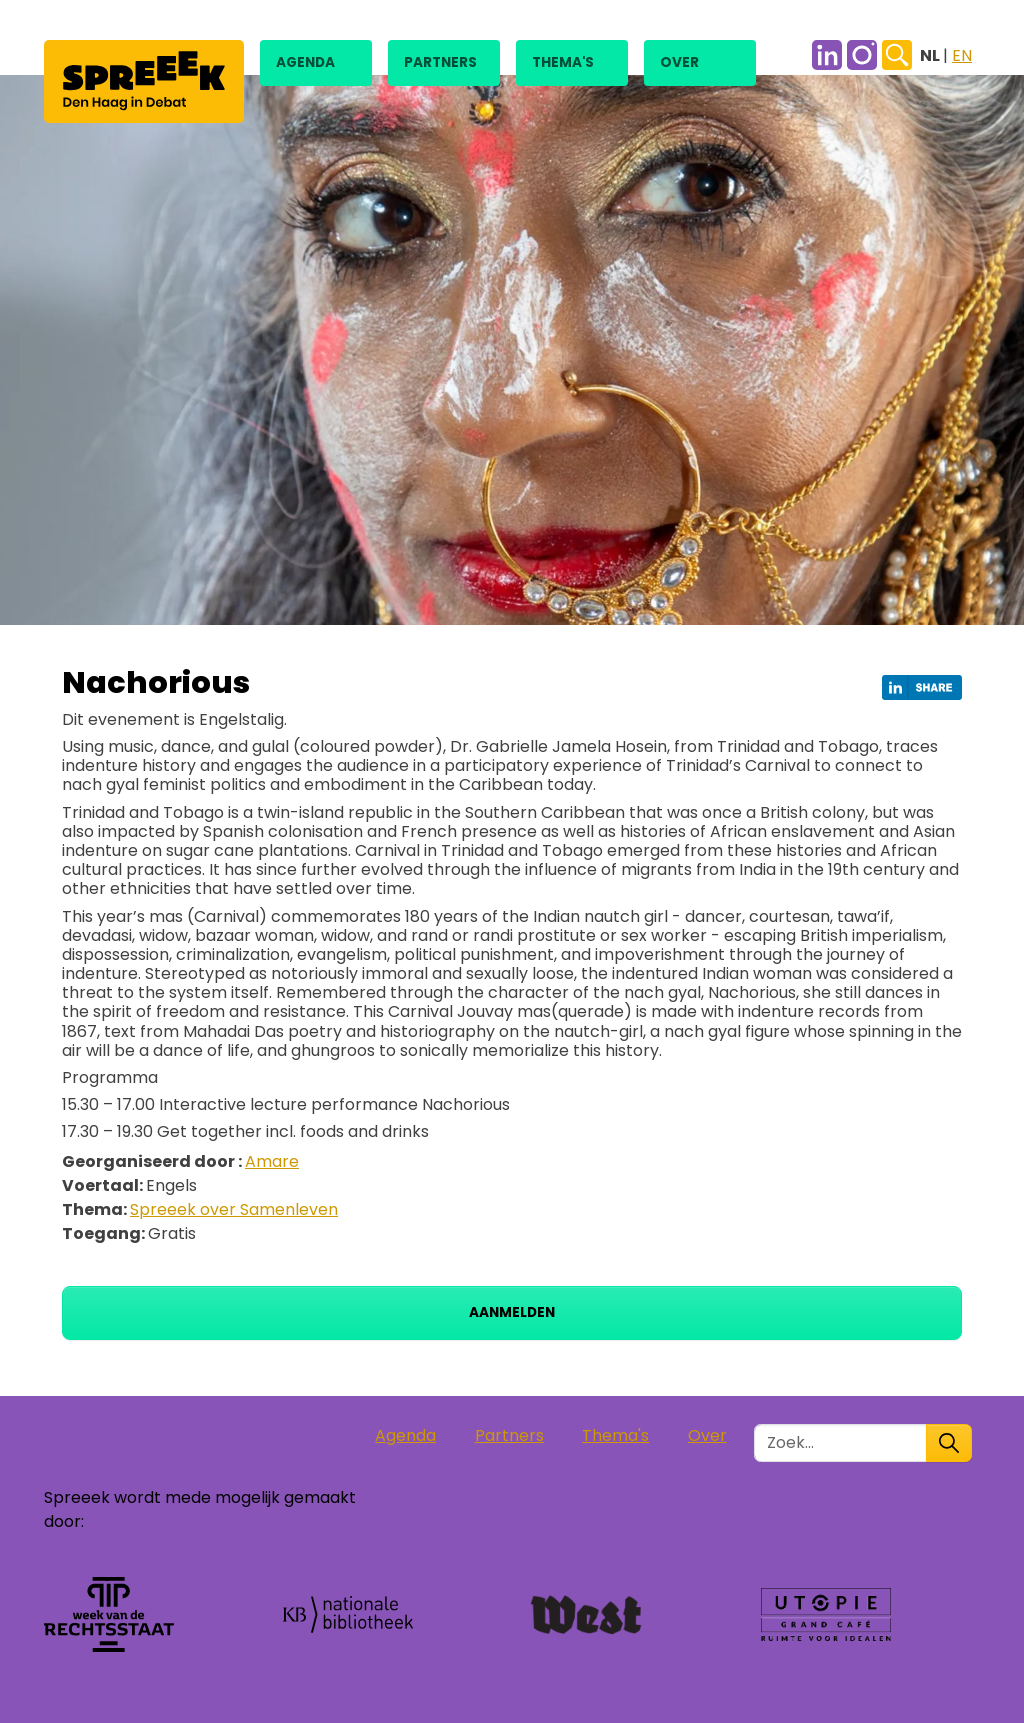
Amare (272, 1161)
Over (679, 62)
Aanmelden (512, 1312)
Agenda (305, 62)
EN (962, 55)
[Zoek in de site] (840, 1443)
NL (931, 55)
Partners (440, 62)
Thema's (563, 62)
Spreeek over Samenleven (234, 1209)
